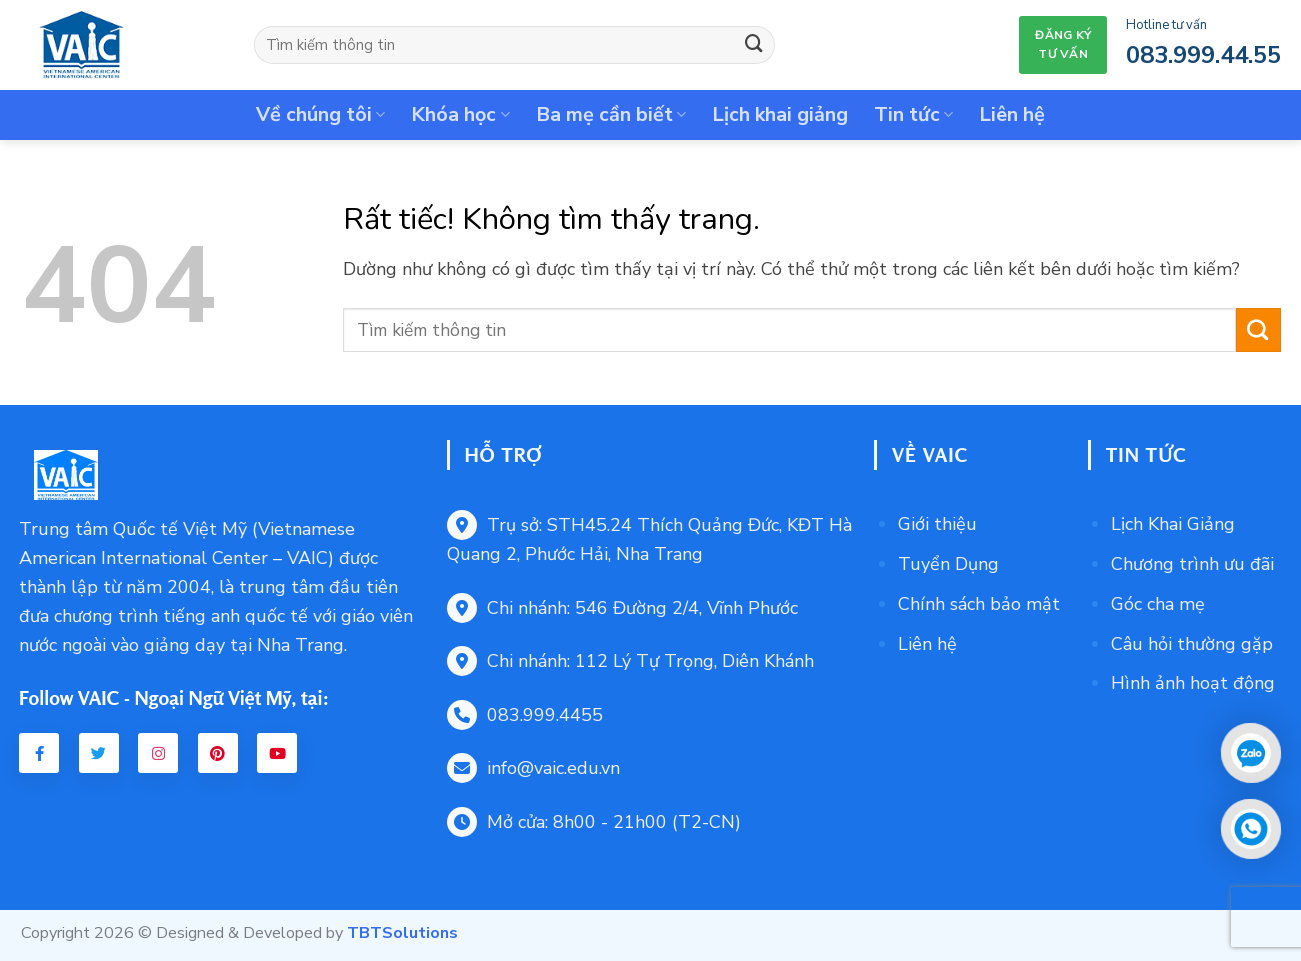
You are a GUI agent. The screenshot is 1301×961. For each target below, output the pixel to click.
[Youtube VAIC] (277, 753)
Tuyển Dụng (948, 564)
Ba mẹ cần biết (611, 114)
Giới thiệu (937, 524)
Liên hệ (1012, 114)
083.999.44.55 (1203, 55)
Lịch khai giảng (780, 114)
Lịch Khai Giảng (1173, 524)
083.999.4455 (525, 715)
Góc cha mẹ (1158, 604)
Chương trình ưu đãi (1192, 564)
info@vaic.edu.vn (533, 768)
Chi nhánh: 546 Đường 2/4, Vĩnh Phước (622, 608)
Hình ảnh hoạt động (1193, 683)
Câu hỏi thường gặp (1192, 644)
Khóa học (460, 114)
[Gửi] (754, 45)
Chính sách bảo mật (979, 604)
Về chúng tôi (320, 114)
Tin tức (913, 114)
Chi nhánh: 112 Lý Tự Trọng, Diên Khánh (630, 661)
